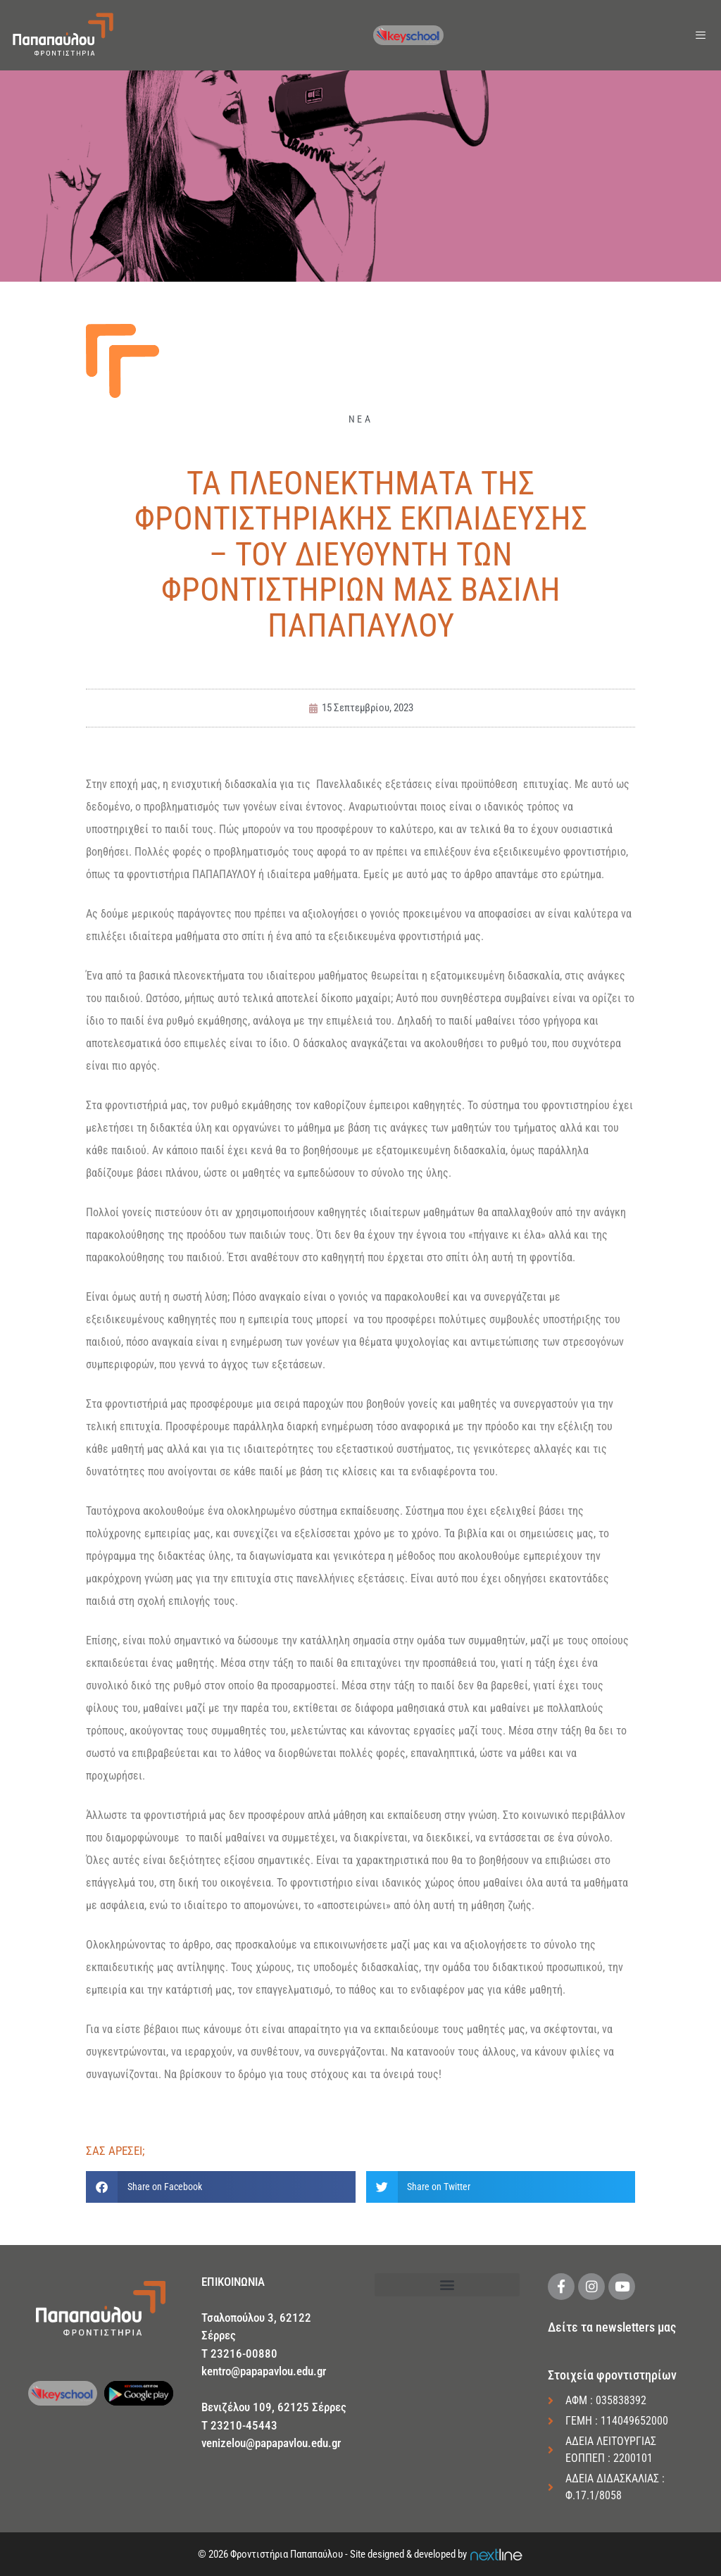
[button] (221, 2187)
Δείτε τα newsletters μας (612, 2327)
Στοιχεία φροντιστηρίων (612, 2375)
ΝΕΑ (360, 419)
